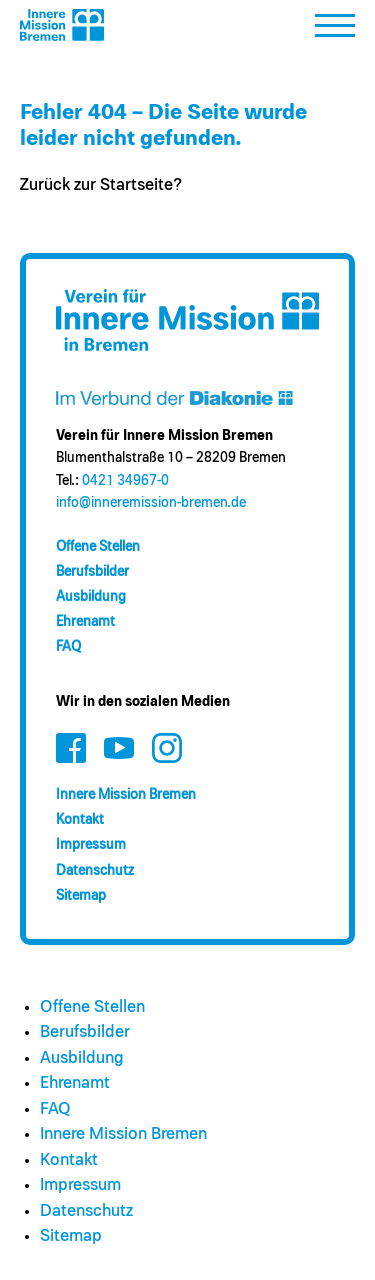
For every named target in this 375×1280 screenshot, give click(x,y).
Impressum (91, 845)
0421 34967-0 (125, 481)
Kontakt (80, 820)
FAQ (68, 647)
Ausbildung (91, 597)
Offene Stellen (98, 547)
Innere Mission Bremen (126, 795)
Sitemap (81, 896)
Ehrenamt (85, 622)
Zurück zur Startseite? (101, 185)
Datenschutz (95, 871)
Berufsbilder (92, 572)
